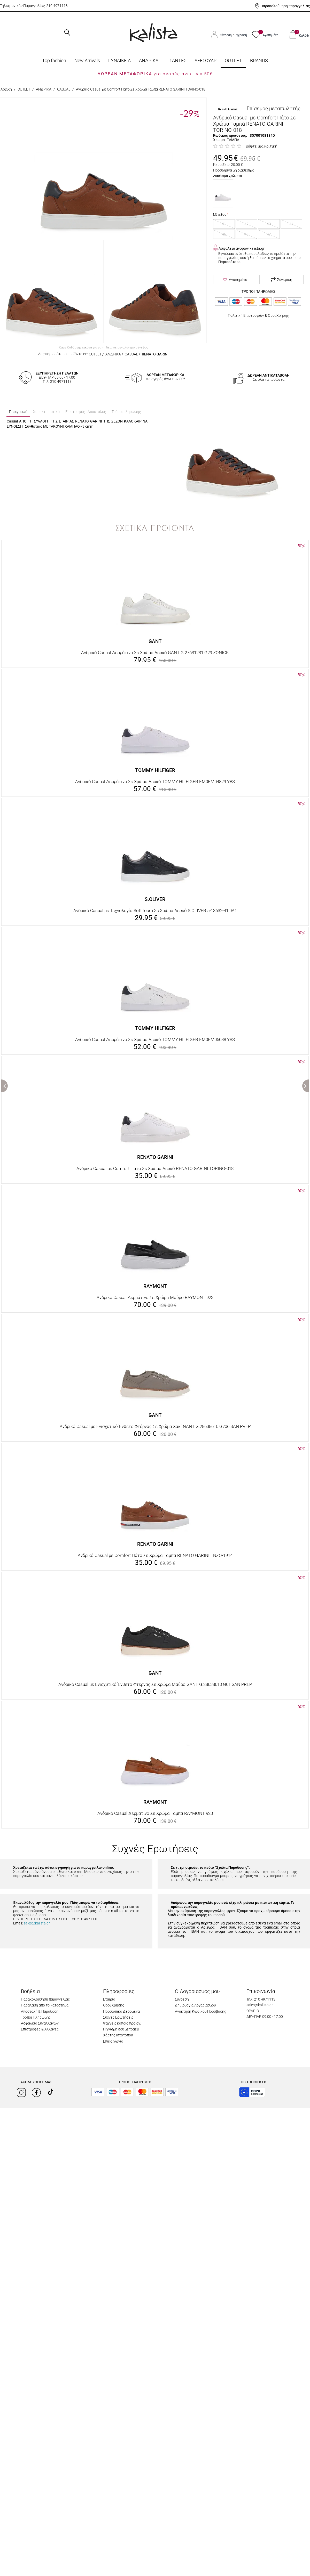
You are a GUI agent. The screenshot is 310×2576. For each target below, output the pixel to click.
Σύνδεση (226, 35)
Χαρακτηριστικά (46, 412)
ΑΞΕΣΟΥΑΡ (205, 60)
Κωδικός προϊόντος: (230, 135)
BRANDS (259, 60)
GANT (155, 641)
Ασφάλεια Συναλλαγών (40, 2023)
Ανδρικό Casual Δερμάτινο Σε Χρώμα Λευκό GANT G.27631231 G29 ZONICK (155, 652)
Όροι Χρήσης (278, 315)
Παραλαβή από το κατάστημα (44, 2005)
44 (291, 224)
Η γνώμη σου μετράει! (121, 2029)
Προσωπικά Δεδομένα (121, 2011)
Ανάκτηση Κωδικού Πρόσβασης (200, 2011)
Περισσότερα (229, 262)
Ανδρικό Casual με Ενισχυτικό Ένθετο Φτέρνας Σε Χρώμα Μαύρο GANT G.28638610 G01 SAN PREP (155, 1684)
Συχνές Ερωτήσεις (118, 2017)
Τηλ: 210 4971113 (260, 1999)
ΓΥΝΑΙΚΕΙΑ (119, 60)
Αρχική (6, 89)
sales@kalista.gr (37, 1923)
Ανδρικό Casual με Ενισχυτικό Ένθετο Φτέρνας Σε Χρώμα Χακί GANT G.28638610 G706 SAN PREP (155, 1426)
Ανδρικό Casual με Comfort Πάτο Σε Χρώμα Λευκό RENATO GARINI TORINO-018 (155, 1168)
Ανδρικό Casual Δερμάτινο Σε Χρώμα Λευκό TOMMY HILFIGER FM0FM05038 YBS (155, 1039)
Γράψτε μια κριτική (260, 146)
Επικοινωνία (113, 2041)
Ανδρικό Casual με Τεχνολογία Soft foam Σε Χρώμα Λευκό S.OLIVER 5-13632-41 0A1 (155, 910)
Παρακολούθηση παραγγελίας (285, 6)
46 (246, 234)
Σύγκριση (281, 279)
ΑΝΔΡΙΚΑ (148, 60)
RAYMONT (155, 1286)
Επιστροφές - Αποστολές (85, 412)
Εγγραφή (241, 35)
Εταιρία (109, 1999)
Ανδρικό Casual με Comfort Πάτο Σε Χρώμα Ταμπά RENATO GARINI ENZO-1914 (155, 1555)
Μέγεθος (219, 214)
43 (269, 224)
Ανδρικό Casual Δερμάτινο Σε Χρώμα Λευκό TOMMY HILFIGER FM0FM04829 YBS (155, 781)
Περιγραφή (18, 412)
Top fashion (54, 60)
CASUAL (63, 89)
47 (269, 234)
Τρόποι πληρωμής (126, 412)
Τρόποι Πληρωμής (36, 2017)
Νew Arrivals (87, 60)
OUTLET (233, 60)
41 (224, 224)
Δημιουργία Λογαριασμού (195, 2005)
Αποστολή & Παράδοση (39, 2011)
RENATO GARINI (155, 354)
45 (224, 234)
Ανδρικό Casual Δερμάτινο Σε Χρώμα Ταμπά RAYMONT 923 (155, 1813)
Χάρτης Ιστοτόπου (118, 2035)
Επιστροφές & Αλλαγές (40, 2029)
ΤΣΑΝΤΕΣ (176, 60)
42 (246, 224)
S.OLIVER (155, 899)
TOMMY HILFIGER (155, 770)
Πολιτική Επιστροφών (246, 315)
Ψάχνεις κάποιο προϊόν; (122, 2023)
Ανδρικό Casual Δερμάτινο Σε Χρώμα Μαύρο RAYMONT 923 (155, 1297)
